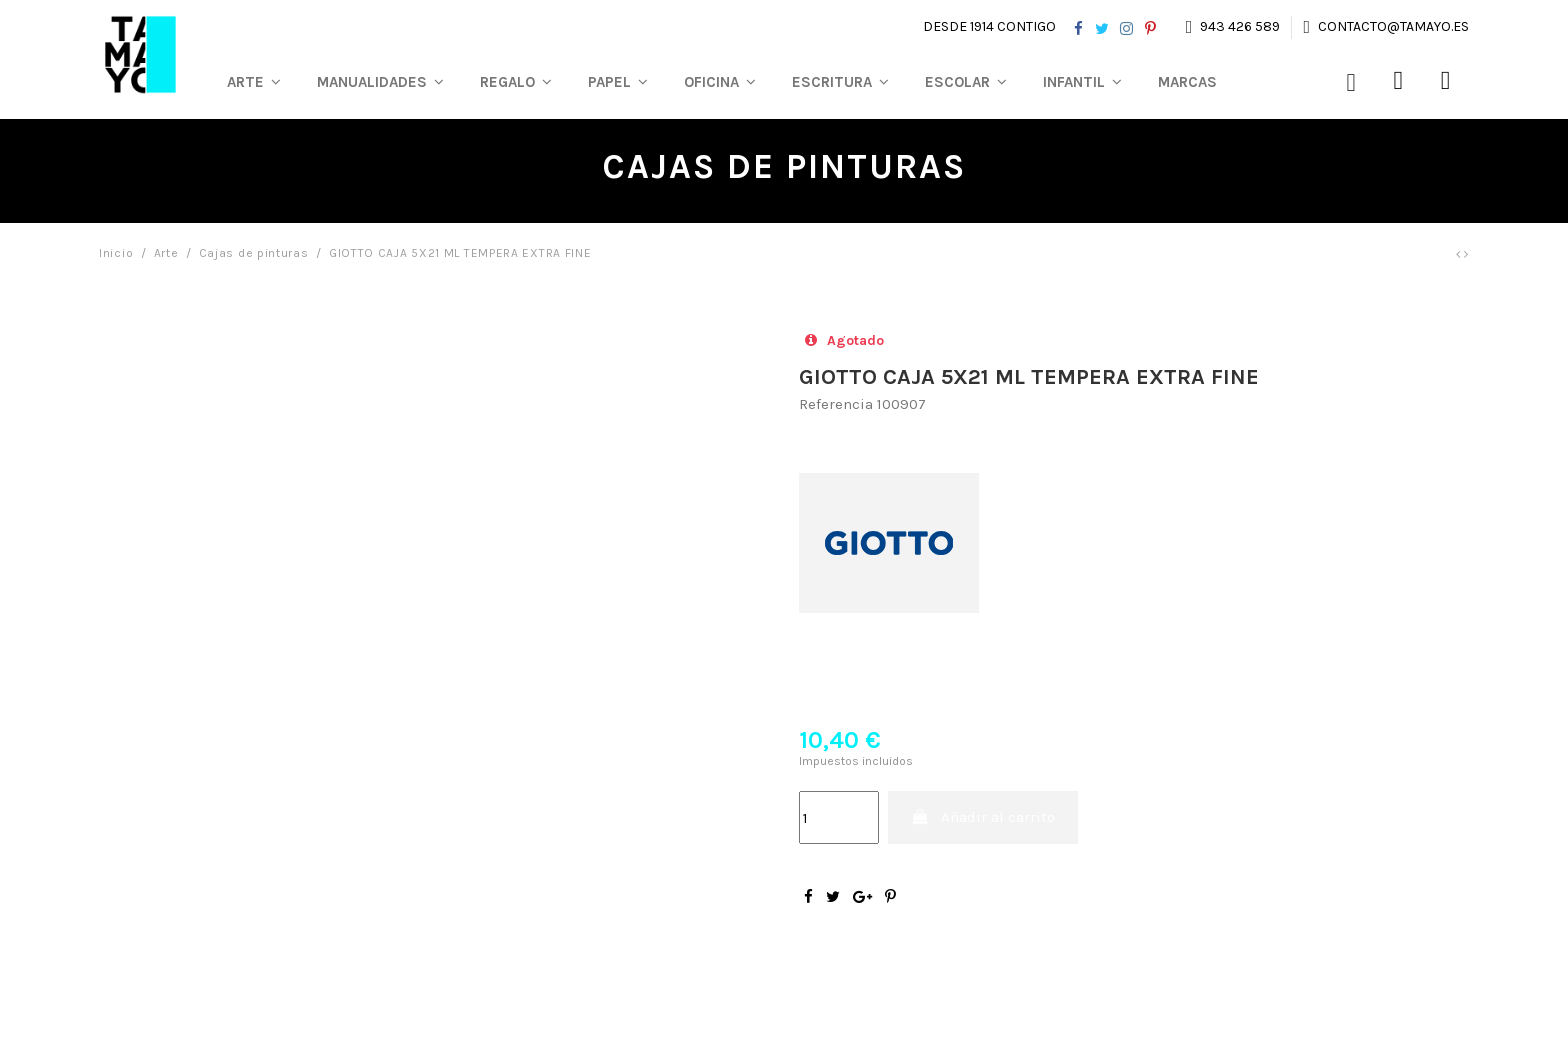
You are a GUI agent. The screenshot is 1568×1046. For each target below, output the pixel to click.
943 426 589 (1240, 26)
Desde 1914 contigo (989, 26)
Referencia (836, 404)
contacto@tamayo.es (1392, 26)
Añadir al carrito (983, 817)
